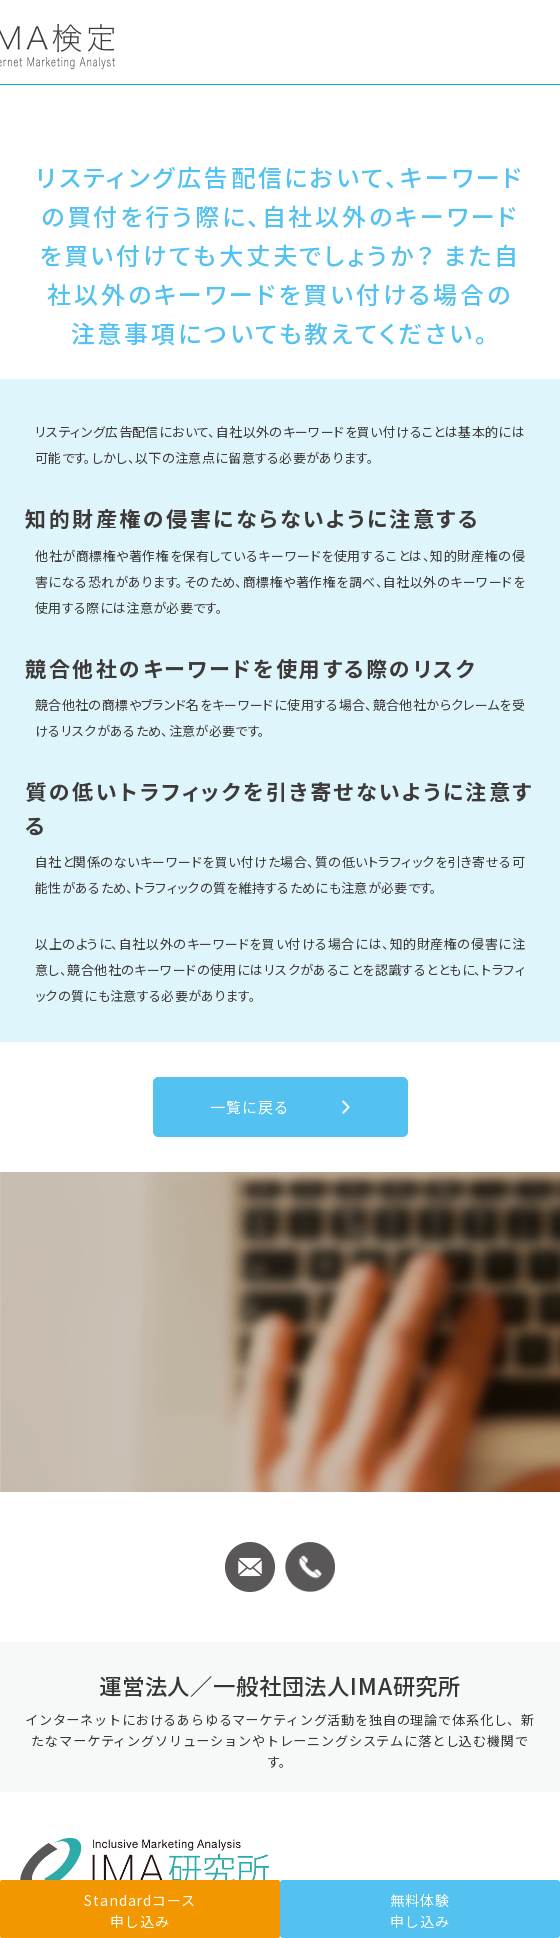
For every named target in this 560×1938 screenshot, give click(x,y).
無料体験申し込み (419, 1910)
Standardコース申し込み (280, 1461)
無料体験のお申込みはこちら (280, 1338)
